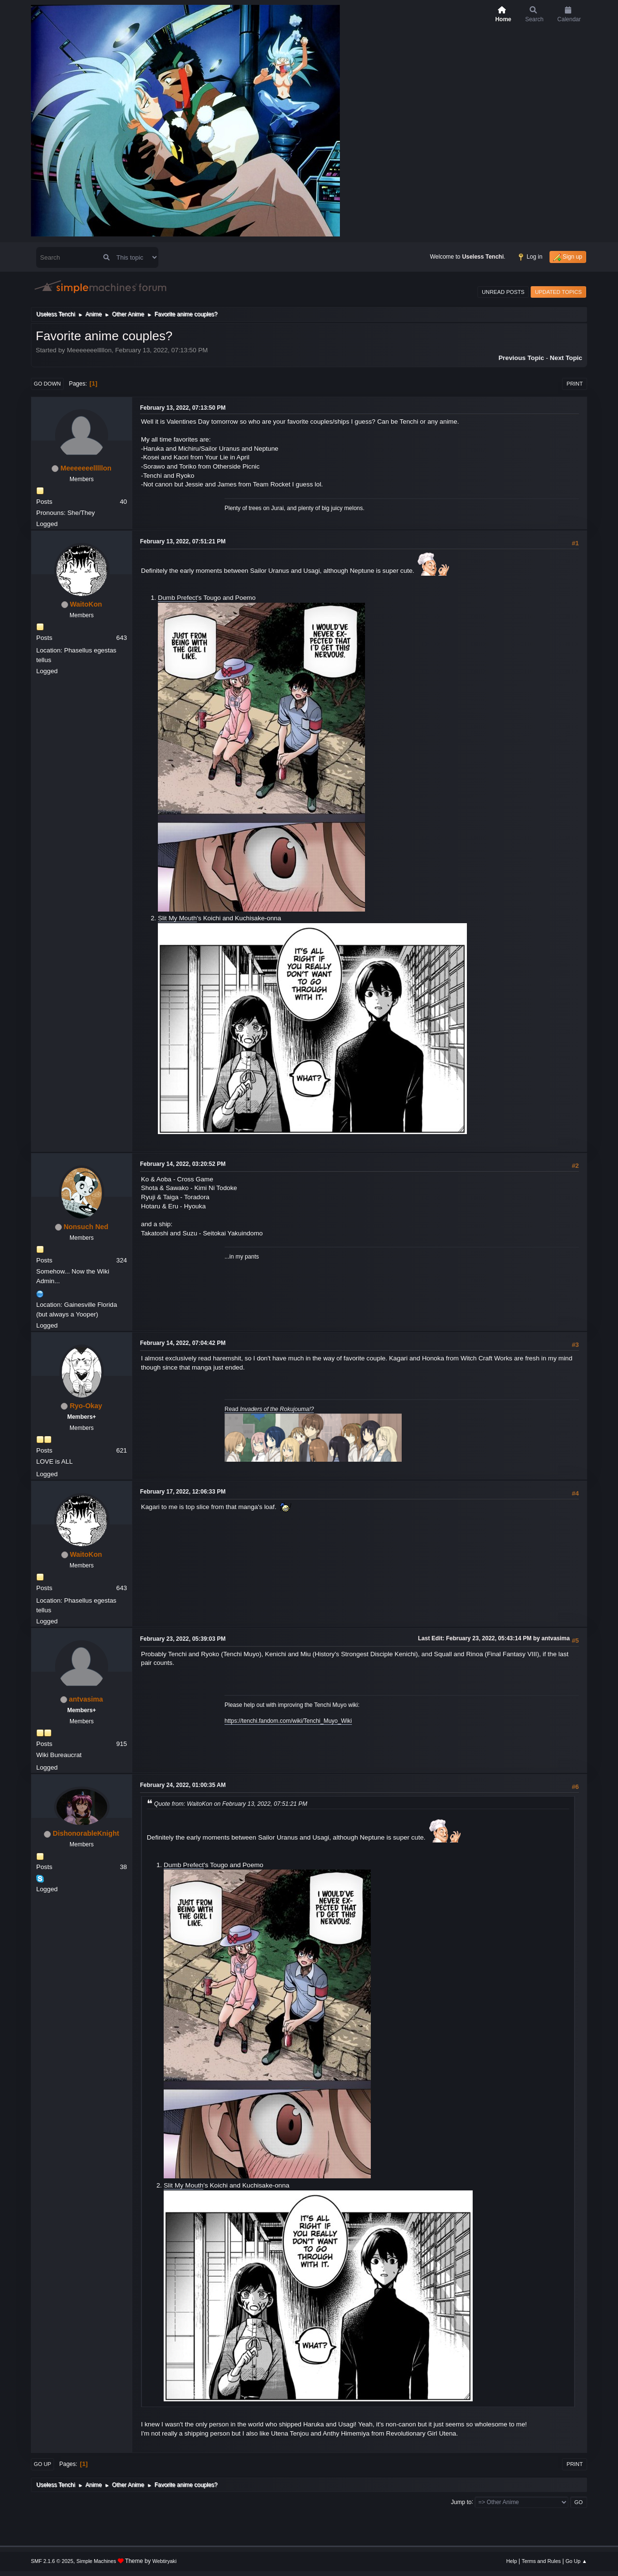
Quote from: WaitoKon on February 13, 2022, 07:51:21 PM (230, 1803)
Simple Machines (96, 2561)
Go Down (47, 384)
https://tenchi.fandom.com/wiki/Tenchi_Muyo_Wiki (288, 1720)
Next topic (566, 357)
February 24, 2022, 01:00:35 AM (182, 1785)
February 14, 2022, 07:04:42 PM (182, 1343)
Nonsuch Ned (86, 1227)
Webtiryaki (165, 2561)
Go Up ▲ (576, 2561)
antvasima (86, 1699)
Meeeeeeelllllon (86, 468)
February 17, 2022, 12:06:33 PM (182, 1491)
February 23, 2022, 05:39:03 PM (182, 1638)
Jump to (461, 2501)
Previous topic (521, 357)
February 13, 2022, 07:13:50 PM (182, 407)
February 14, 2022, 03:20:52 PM (182, 1164)
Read (269, 1409)
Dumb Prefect (177, 597)
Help (511, 2561)
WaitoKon (86, 604)
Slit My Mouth (177, 918)
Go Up (42, 2464)
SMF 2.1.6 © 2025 (52, 2561)
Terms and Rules (541, 2561)
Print (574, 384)
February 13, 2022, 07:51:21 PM (182, 541)
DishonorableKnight (86, 1833)
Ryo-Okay (86, 1406)
